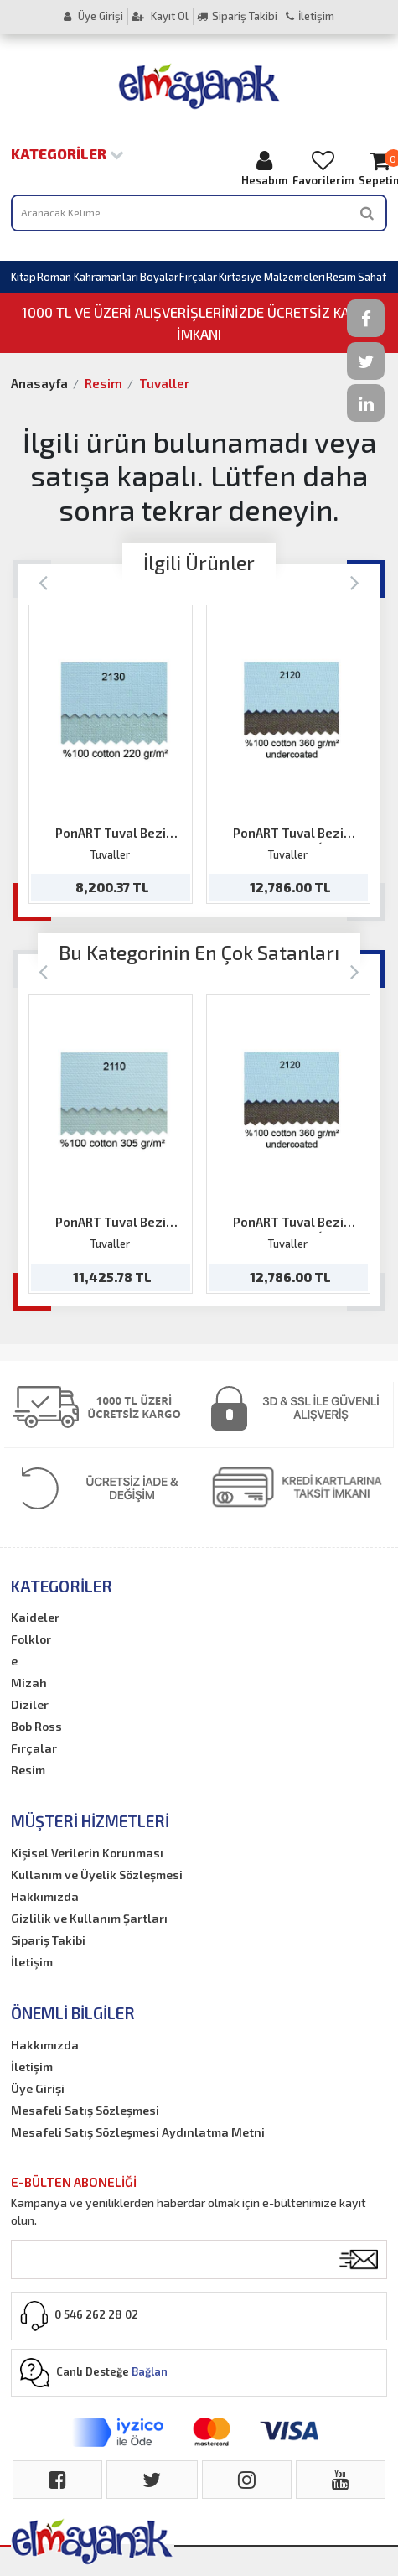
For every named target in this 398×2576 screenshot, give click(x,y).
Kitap (23, 276)
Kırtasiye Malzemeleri (272, 276)
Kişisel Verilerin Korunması (87, 1853)
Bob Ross (36, 1726)
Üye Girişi (93, 16)
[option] (110, 754)
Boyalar (159, 276)
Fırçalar (198, 276)
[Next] (354, 581)
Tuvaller (164, 383)
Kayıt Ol (160, 16)
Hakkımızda (45, 1896)
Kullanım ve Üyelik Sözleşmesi (97, 1874)
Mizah (29, 1682)
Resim (341, 276)
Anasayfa (39, 383)
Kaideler (35, 1617)
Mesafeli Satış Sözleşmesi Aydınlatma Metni (138, 2132)
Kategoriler (67, 153)
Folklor (31, 1639)
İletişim (310, 16)
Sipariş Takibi (237, 16)
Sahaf (372, 276)
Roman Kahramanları (87, 276)
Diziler (30, 1704)
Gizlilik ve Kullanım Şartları (89, 1918)
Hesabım (264, 168)
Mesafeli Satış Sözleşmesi (85, 2110)
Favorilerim (323, 168)
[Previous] (43, 581)
